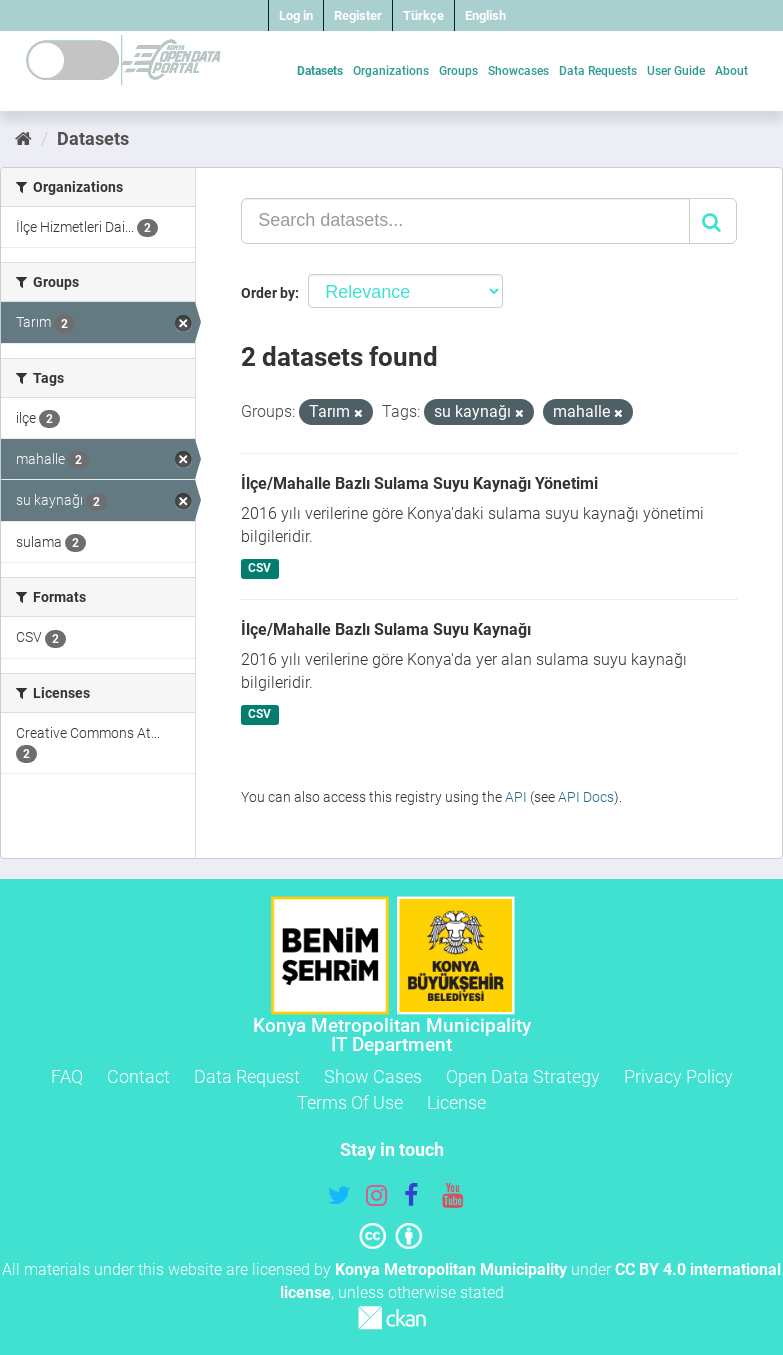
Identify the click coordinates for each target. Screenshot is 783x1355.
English (485, 15)
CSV (259, 568)
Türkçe (423, 15)
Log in (296, 15)
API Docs (586, 797)
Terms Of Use (350, 1102)
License (456, 1102)
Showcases (518, 71)
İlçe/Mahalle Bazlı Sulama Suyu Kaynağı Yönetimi (419, 483)
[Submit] (713, 221)
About (731, 71)
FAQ (67, 1076)
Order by (268, 293)
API (516, 797)
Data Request (247, 1076)
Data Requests (598, 71)
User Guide (676, 71)
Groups (458, 71)
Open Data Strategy (523, 1076)
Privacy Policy (678, 1076)
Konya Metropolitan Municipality (451, 1269)
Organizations (391, 71)
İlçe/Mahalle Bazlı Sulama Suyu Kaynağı (386, 629)
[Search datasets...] (465, 221)
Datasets (320, 71)
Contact (138, 1076)
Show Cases (373, 1076)
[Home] (23, 138)
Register (358, 15)
